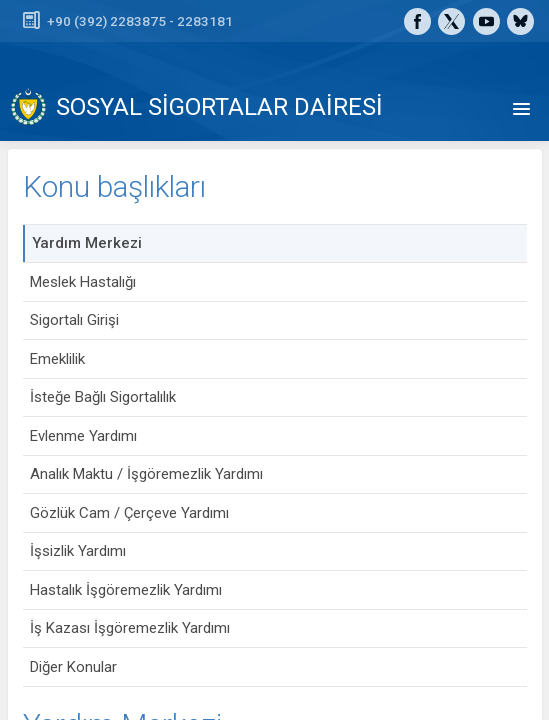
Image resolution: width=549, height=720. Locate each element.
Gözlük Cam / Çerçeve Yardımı (129, 513)
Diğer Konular (73, 667)
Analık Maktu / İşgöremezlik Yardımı (146, 474)
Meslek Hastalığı (83, 282)
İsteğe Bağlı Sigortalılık (103, 397)
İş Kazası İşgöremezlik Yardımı (130, 628)
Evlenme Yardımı (83, 436)
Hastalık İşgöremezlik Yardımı (126, 590)
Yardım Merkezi (87, 243)
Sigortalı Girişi (74, 320)
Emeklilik (57, 359)
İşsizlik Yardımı (78, 551)
